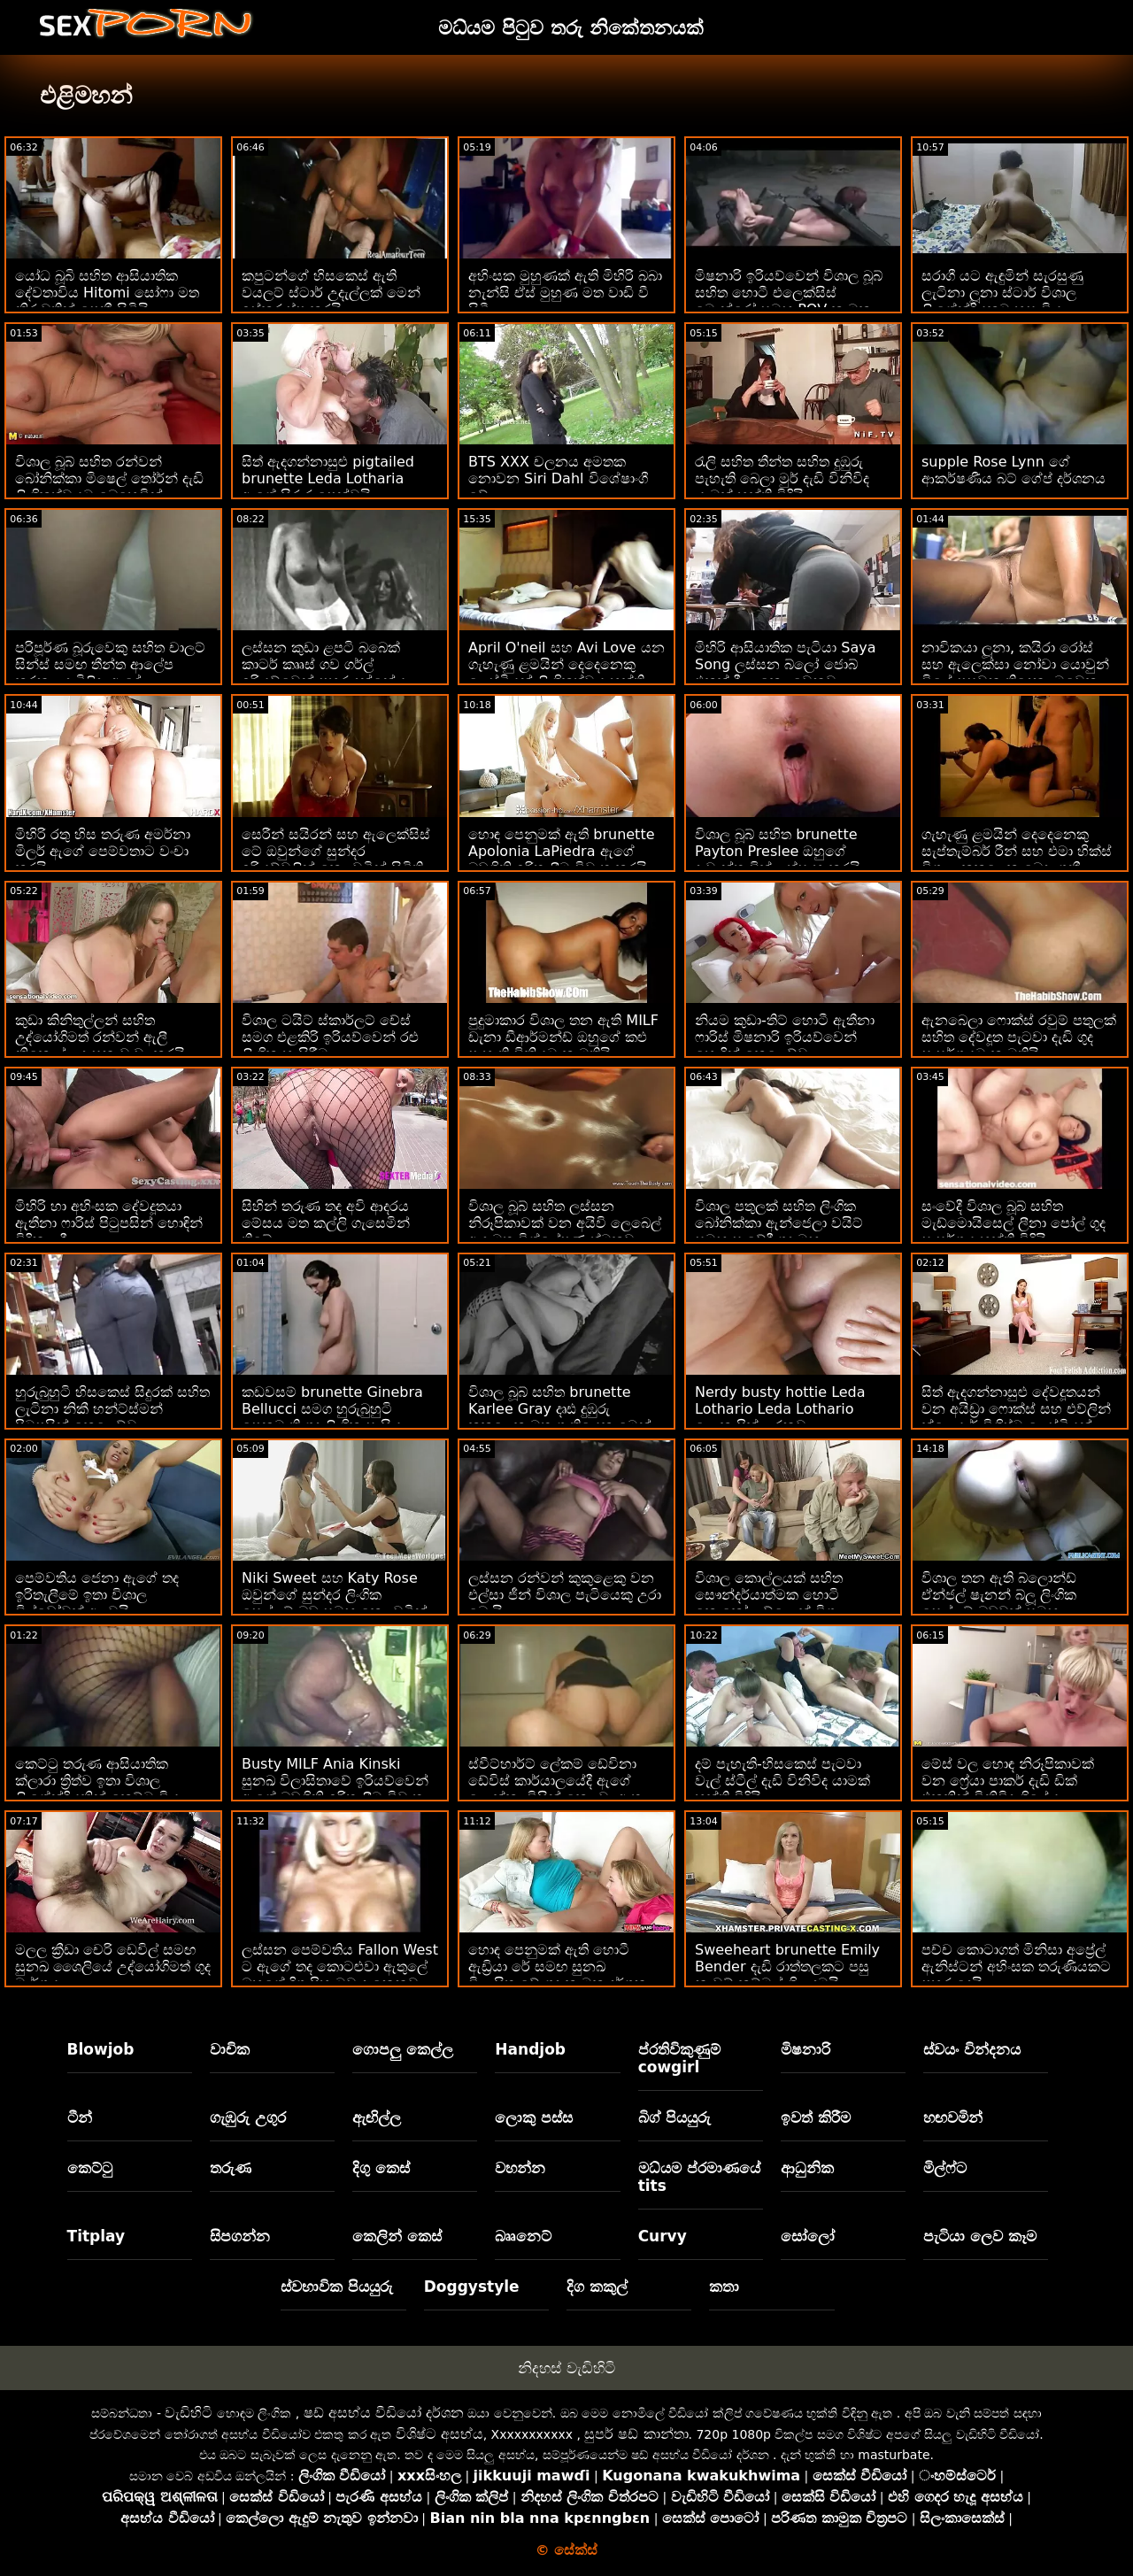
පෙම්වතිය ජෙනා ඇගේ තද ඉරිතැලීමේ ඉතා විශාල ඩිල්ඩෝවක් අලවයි (97, 1595)
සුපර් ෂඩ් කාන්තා (636, 2434)
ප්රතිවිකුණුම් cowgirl (679, 2058)
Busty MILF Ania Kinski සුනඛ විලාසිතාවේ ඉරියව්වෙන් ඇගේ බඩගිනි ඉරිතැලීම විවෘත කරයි (335, 1789)
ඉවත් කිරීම (816, 2117)
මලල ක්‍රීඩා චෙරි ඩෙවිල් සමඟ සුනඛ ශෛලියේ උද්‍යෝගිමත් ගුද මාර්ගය (113, 1966)
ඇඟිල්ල (376, 2117)
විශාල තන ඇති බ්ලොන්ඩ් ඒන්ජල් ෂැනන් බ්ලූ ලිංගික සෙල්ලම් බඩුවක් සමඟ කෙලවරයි (998, 1603)
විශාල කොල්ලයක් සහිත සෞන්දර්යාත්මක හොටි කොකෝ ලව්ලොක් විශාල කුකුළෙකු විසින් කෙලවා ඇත (783, 1603)
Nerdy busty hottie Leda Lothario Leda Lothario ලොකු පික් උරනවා (780, 1409)
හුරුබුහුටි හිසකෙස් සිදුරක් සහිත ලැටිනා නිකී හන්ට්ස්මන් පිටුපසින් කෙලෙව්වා (112, 1409)
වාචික (230, 2049)
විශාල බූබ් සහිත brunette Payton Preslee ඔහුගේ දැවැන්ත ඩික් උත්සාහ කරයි (777, 851)
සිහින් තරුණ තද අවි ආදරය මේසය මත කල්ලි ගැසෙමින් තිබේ (326, 1223)
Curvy (662, 2236)
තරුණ (230, 2168)
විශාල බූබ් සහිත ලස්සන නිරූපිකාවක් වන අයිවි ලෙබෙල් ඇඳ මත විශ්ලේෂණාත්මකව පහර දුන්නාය (564, 1231)
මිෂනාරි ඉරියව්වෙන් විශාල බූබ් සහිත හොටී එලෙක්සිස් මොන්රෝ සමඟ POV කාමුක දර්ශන (789, 301)
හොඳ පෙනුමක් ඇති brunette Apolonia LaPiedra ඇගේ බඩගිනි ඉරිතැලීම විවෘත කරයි (561, 851)
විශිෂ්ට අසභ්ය (439, 2434)
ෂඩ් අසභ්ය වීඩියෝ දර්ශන (384, 2412)
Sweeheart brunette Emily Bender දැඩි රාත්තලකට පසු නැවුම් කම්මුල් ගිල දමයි (787, 1966)
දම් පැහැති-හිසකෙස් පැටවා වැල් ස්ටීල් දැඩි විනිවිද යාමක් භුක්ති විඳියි (782, 1780)
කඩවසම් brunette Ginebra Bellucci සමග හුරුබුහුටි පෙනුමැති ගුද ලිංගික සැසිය (332, 1409)
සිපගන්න (240, 2236)
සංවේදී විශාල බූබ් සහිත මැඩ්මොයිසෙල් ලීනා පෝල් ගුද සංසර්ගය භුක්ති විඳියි (1013, 1223)
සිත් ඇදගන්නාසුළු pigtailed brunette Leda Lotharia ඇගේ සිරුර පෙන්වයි (328, 478)
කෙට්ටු (89, 2168)
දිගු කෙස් (381, 2168)
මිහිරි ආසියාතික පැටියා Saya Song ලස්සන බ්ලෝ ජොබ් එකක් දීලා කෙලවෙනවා (785, 664)
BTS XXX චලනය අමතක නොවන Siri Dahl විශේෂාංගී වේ (558, 478)
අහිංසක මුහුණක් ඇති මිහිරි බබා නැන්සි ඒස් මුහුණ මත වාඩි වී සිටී (565, 292)
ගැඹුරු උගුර (248, 2117)
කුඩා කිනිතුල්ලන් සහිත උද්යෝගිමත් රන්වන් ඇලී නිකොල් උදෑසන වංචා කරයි (100, 1037)
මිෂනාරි (805, 2049)
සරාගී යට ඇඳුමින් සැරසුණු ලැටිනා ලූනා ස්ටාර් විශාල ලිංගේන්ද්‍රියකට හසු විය (1002, 292)
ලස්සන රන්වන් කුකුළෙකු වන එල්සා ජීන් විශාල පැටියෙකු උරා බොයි (564, 1595)
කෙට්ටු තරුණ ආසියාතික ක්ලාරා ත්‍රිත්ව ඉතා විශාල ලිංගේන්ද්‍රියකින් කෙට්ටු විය (97, 1780)
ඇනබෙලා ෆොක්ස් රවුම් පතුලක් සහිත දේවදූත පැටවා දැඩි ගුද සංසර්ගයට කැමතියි (1018, 1037)
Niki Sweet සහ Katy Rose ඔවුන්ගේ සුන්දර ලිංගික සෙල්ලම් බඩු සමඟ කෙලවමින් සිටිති (335, 1603)
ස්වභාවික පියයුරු (337, 2286)
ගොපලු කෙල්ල (402, 2049)
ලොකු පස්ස (534, 2117)
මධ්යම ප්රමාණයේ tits (699, 2176)
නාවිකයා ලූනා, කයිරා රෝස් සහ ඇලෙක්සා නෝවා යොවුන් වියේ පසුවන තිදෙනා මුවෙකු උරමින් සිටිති (1015, 672)
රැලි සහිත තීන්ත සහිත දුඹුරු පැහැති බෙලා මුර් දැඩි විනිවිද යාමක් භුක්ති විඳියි (782, 478)
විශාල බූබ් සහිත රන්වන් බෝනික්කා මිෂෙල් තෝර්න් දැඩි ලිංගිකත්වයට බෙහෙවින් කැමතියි (109, 487)
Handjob (530, 2049)
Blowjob (101, 2049)
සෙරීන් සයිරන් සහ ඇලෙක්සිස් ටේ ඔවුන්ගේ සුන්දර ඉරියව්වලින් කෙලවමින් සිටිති (336, 851)
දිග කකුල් (597, 2286)
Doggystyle (472, 2286)
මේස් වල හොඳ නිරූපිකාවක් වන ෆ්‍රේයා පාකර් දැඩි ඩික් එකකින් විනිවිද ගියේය (1007, 1780)
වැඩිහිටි (188, 2412)
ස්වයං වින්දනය (972, 2049)
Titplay (96, 2236)
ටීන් (79, 2117)
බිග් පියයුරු (674, 2117)
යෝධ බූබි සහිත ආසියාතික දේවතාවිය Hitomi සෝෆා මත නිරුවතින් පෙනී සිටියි (107, 292)
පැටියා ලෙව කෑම (980, 2236)
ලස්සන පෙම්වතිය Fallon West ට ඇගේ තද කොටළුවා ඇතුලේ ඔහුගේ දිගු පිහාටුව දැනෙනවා (340, 1966)
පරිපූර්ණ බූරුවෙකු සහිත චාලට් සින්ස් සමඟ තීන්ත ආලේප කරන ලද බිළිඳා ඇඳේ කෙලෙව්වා (110, 672)
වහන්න (520, 2168)
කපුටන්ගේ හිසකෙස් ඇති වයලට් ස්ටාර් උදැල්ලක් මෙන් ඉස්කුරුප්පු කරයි (331, 292)
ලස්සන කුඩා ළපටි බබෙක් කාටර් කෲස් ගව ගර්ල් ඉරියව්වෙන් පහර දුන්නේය (324, 664)
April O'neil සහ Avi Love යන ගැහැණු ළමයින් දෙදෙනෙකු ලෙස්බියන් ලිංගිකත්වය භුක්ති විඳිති (566, 672)
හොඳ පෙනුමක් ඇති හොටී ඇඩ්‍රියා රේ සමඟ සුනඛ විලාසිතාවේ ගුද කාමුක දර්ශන (557, 1966)
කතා (724, 2286)
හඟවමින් (953, 2117)
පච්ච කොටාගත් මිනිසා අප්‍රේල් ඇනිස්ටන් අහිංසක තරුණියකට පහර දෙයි (1016, 1966)
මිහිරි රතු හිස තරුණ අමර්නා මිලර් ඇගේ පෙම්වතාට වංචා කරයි (102, 851)
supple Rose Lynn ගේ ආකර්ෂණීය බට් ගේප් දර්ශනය (1013, 470)
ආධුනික (807, 2168)
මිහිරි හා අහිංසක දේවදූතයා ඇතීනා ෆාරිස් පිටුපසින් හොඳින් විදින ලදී (109, 1223)
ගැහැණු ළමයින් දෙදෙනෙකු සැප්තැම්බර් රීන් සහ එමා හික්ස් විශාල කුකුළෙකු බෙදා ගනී (1016, 851)
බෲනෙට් (523, 2236)
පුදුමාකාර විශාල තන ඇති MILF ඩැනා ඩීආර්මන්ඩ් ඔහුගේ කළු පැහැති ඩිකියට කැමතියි (563, 1037)
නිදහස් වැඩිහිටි (566, 2368)
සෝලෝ (808, 2236)
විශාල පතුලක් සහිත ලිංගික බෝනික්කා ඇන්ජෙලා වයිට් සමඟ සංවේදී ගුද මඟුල (779, 1223)
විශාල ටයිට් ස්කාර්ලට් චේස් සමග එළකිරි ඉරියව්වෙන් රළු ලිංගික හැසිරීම (330, 1037)
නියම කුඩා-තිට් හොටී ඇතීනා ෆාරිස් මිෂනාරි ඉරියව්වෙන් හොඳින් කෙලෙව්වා (785, 1037)
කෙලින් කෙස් (397, 2236)
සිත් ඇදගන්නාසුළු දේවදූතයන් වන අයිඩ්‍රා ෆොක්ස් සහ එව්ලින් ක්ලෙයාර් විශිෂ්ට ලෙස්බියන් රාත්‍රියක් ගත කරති (1016, 1417)
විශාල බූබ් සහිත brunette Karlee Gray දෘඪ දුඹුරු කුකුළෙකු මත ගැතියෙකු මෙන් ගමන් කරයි (559, 1417)
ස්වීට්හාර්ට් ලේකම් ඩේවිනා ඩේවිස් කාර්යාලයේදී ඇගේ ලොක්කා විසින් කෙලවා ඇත (555, 1780)
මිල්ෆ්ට (945, 2168)
